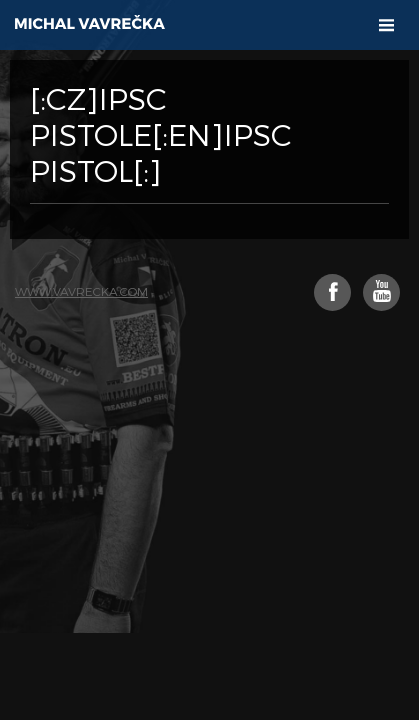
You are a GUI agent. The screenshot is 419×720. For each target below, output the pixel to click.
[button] (386, 25)
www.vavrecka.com (81, 291)
